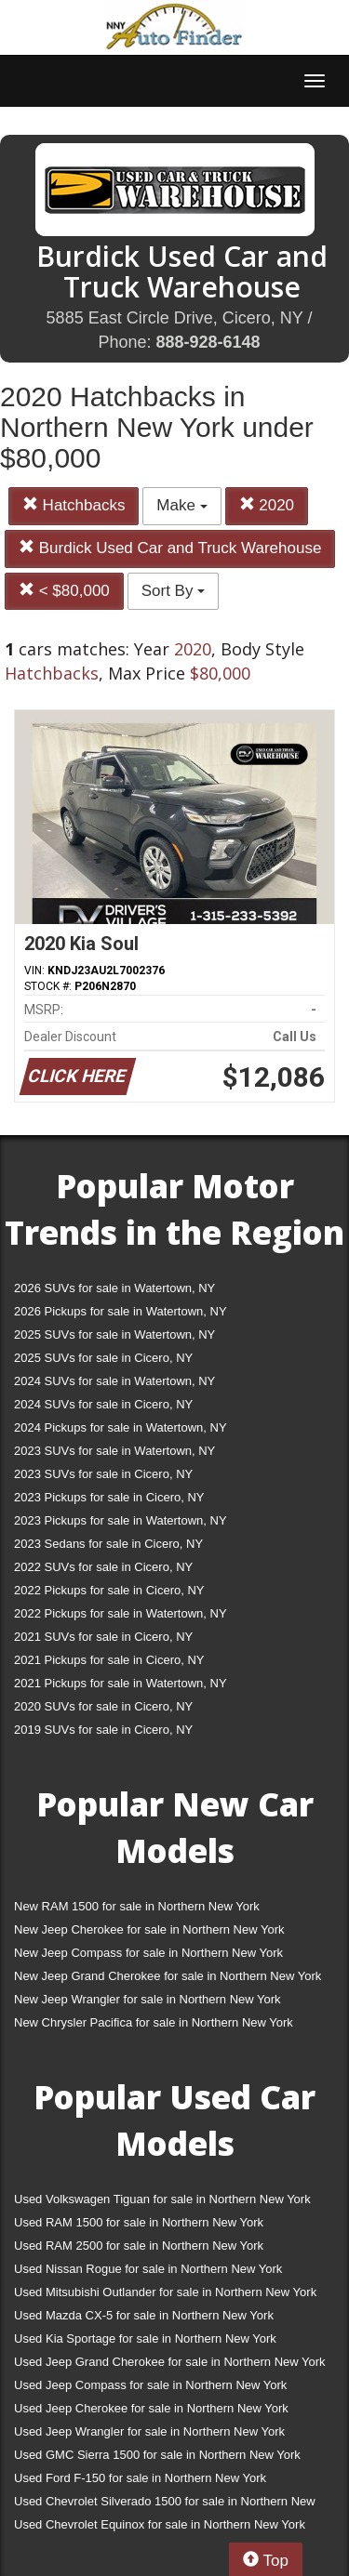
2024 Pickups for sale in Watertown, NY (120, 1427)
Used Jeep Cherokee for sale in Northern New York (151, 2408)
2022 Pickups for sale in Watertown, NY (120, 1613)
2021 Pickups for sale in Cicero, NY (109, 1660)
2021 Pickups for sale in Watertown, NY (120, 1683)
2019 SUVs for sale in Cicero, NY (103, 1730)
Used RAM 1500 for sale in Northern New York (138, 2222)
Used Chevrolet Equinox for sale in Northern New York (159, 2524)
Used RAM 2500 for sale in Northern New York (138, 2245)
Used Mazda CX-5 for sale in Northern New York (144, 2315)
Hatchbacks (74, 505)
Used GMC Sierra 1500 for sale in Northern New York (157, 2455)
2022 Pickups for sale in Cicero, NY (109, 1590)
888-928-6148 (207, 342)
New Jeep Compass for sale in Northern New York (148, 1953)
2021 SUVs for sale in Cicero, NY (103, 1637)
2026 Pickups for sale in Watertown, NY (120, 1311)
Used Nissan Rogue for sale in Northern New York (148, 2269)
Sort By (173, 591)
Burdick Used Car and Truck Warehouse (170, 548)
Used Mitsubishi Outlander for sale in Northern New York (165, 2292)
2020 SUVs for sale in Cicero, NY (103, 1706)
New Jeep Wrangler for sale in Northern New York (147, 1999)
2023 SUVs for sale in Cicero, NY (103, 1474)
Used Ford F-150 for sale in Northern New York (140, 2478)
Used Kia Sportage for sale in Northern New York (145, 2338)
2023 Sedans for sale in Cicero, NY (108, 1544)
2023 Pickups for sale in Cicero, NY (109, 1497)
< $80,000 (64, 591)
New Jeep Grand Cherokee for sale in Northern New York (167, 1976)
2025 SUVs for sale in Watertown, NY (114, 1334)
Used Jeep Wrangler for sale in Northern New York (149, 2431)
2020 (267, 505)
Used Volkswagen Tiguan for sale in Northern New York (162, 2199)
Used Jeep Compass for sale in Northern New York (150, 2385)
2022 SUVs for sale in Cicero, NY (103, 1567)
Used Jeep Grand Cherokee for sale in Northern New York (170, 2362)
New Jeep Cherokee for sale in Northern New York (149, 1929)
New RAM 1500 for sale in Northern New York (137, 1906)
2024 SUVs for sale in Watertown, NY (114, 1381)
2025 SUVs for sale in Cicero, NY (103, 1358)
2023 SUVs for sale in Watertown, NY (114, 1451)
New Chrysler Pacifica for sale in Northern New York (153, 2022)
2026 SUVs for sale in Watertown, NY (114, 1288)
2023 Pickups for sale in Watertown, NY (120, 1520)
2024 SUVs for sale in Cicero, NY (103, 1404)
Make (181, 505)
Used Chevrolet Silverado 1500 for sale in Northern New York (164, 2505)
